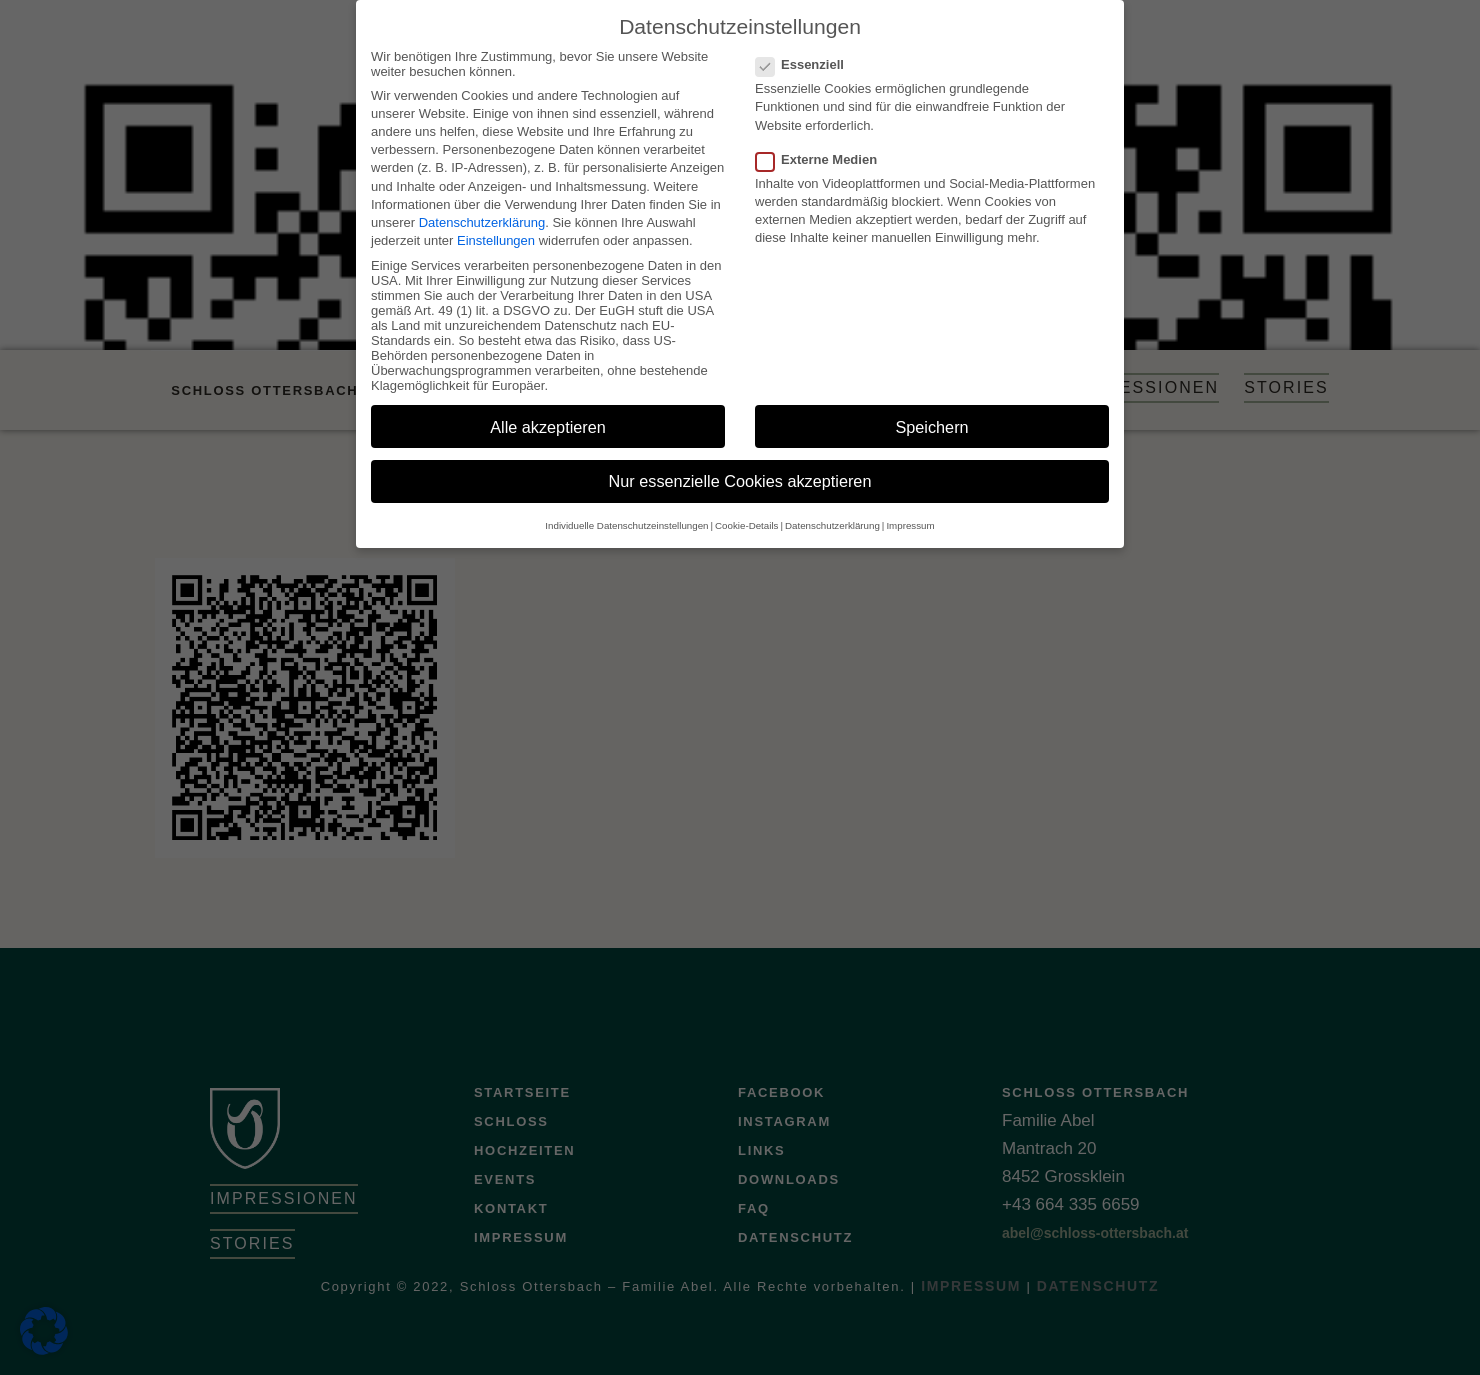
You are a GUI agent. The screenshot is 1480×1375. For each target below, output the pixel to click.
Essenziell (806, 57)
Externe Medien (822, 152)
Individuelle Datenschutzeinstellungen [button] (626, 518)
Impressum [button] (910, 518)
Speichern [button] (931, 419)
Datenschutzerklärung (482, 215)
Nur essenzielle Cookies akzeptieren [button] (740, 474)
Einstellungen (496, 233)
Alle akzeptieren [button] (548, 419)
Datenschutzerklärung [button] (832, 518)
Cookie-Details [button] (746, 518)
